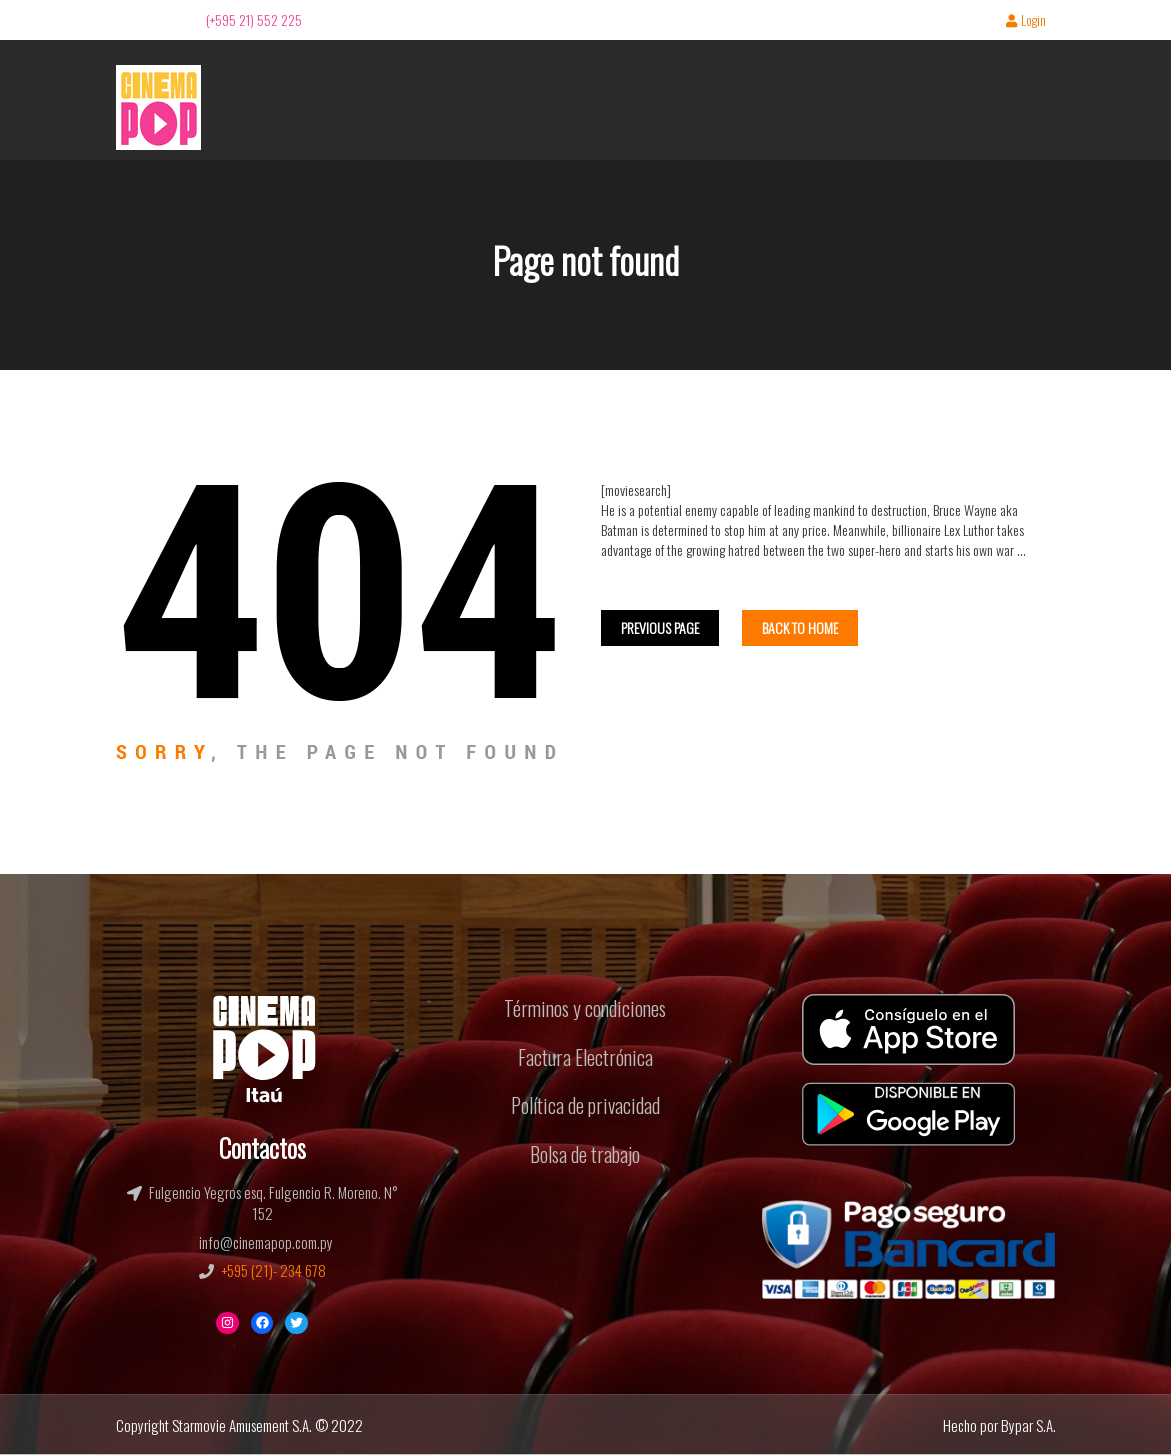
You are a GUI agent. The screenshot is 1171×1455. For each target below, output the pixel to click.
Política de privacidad (585, 1105)
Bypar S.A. (1028, 1425)
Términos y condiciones (585, 1008)
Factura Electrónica (585, 1057)
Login (1026, 21)
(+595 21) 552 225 (254, 19)
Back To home (800, 627)
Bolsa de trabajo (585, 1154)
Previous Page (660, 627)
